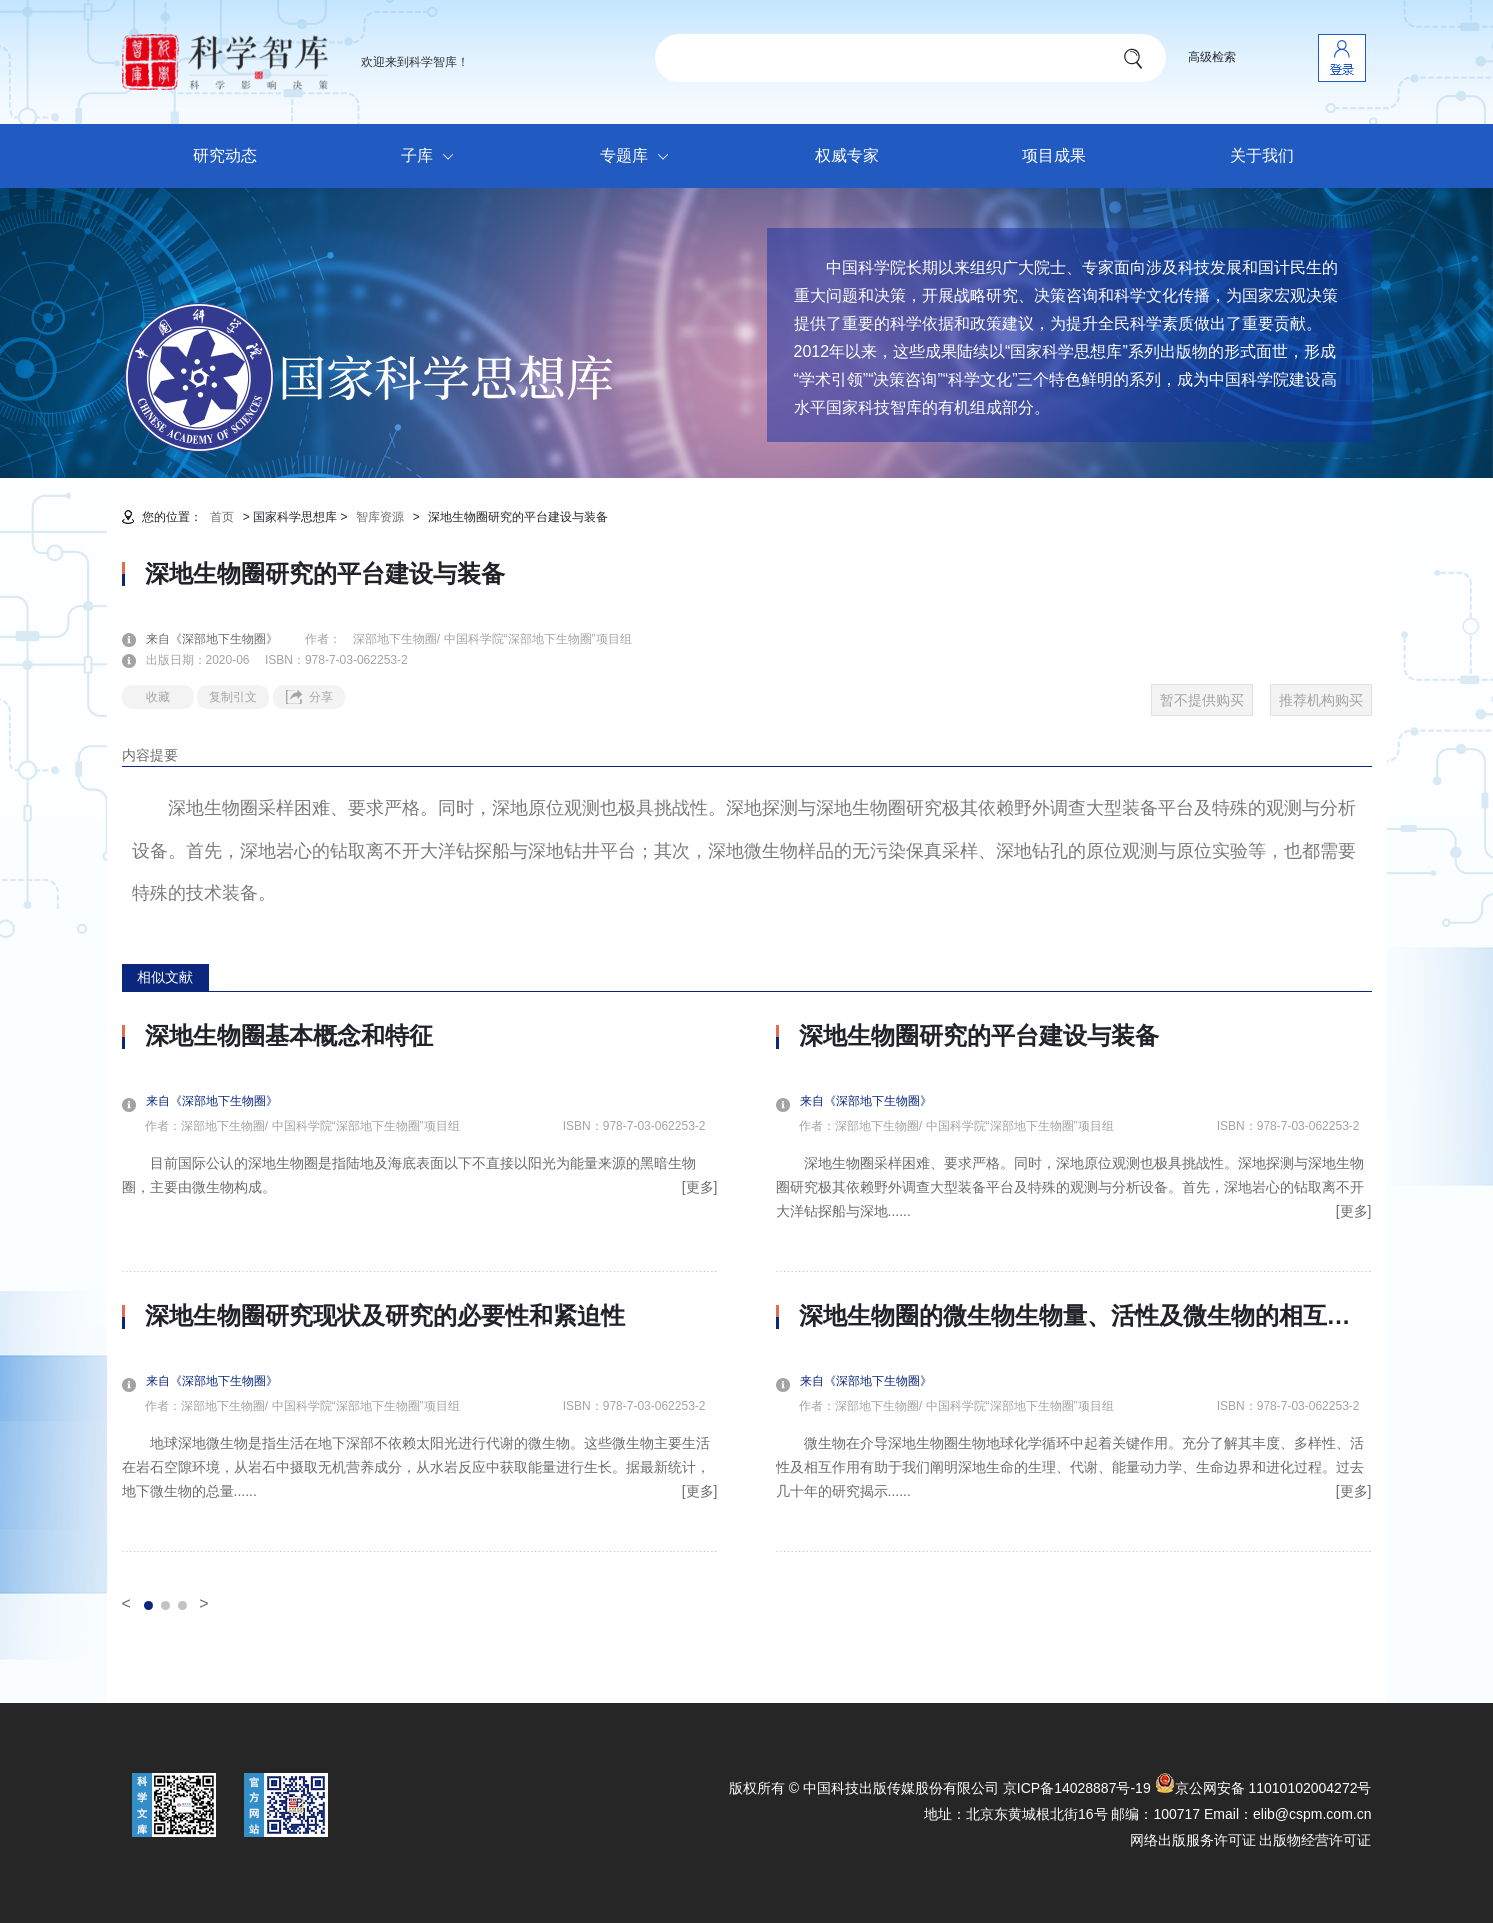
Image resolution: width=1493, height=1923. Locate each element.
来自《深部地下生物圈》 (224, 639)
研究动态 (225, 155)
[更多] (700, 1187)
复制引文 (233, 697)
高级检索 (1212, 57)
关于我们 (1262, 155)
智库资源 (380, 517)
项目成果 (1054, 155)
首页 (222, 517)
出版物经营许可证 (1315, 1840)
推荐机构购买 (1321, 700)
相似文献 (165, 977)
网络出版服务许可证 (1193, 1840)
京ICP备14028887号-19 (1077, 1788)
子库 (432, 157)
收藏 (158, 697)
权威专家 (847, 155)
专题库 (639, 157)
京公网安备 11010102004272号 (1263, 1788)
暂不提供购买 (1202, 700)
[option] (420, 1287)
